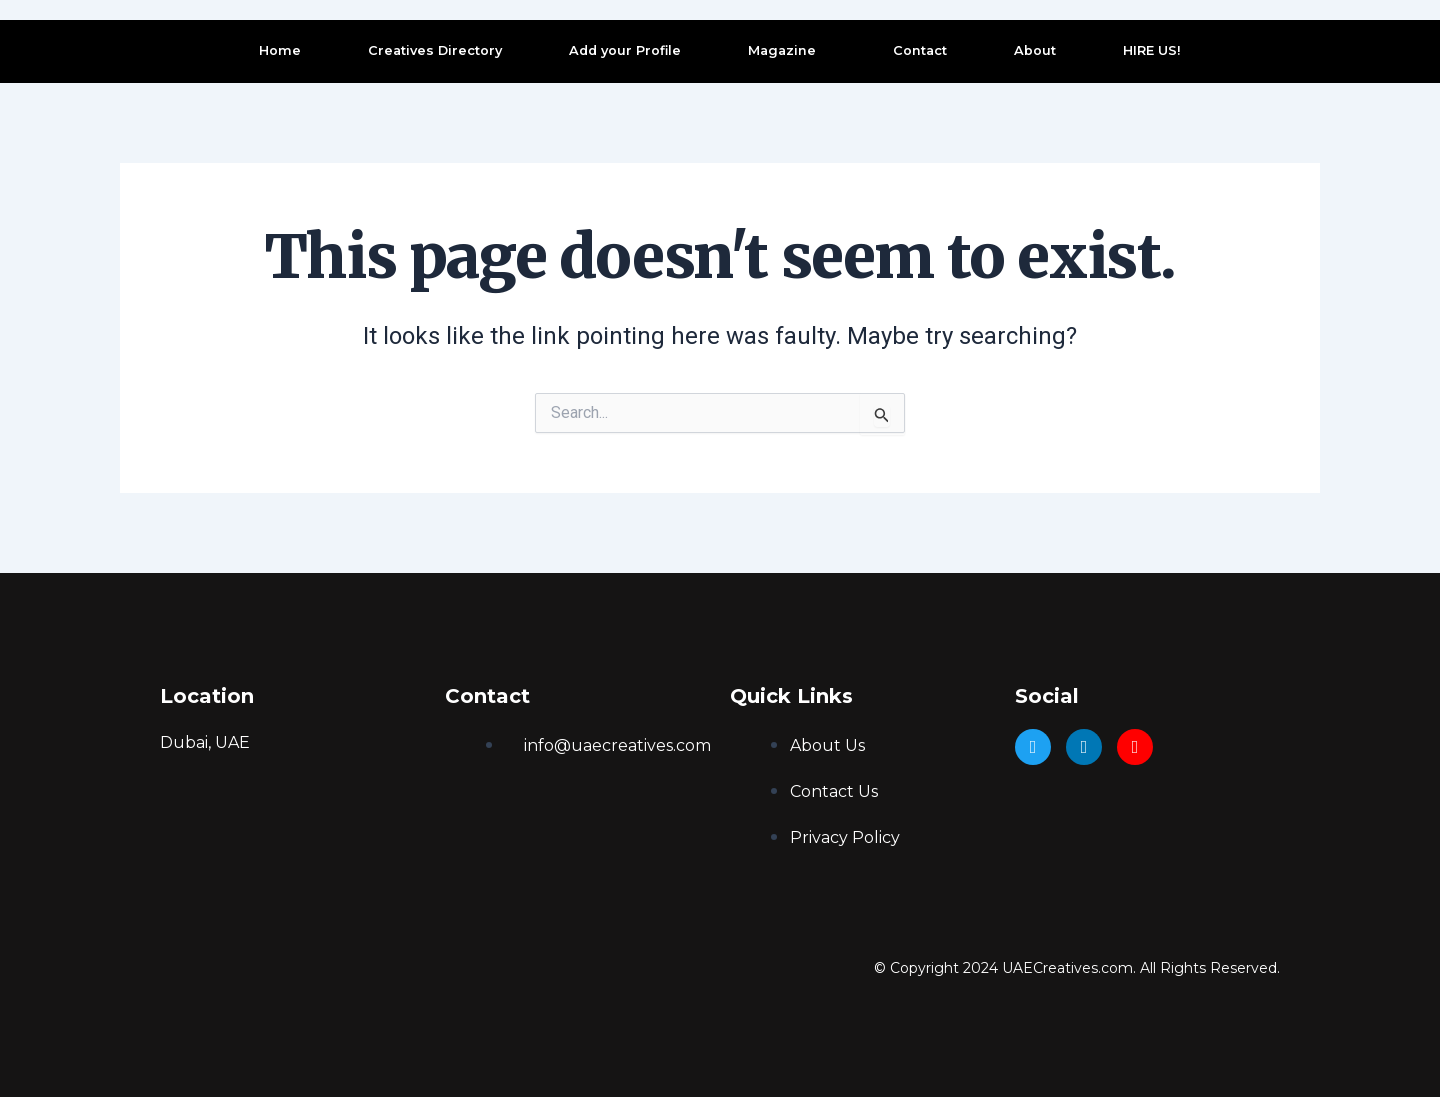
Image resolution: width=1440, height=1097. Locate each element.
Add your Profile (625, 50)
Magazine (782, 50)
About (1035, 50)
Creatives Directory (435, 50)
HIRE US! (1152, 50)
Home (280, 50)
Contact (920, 50)
